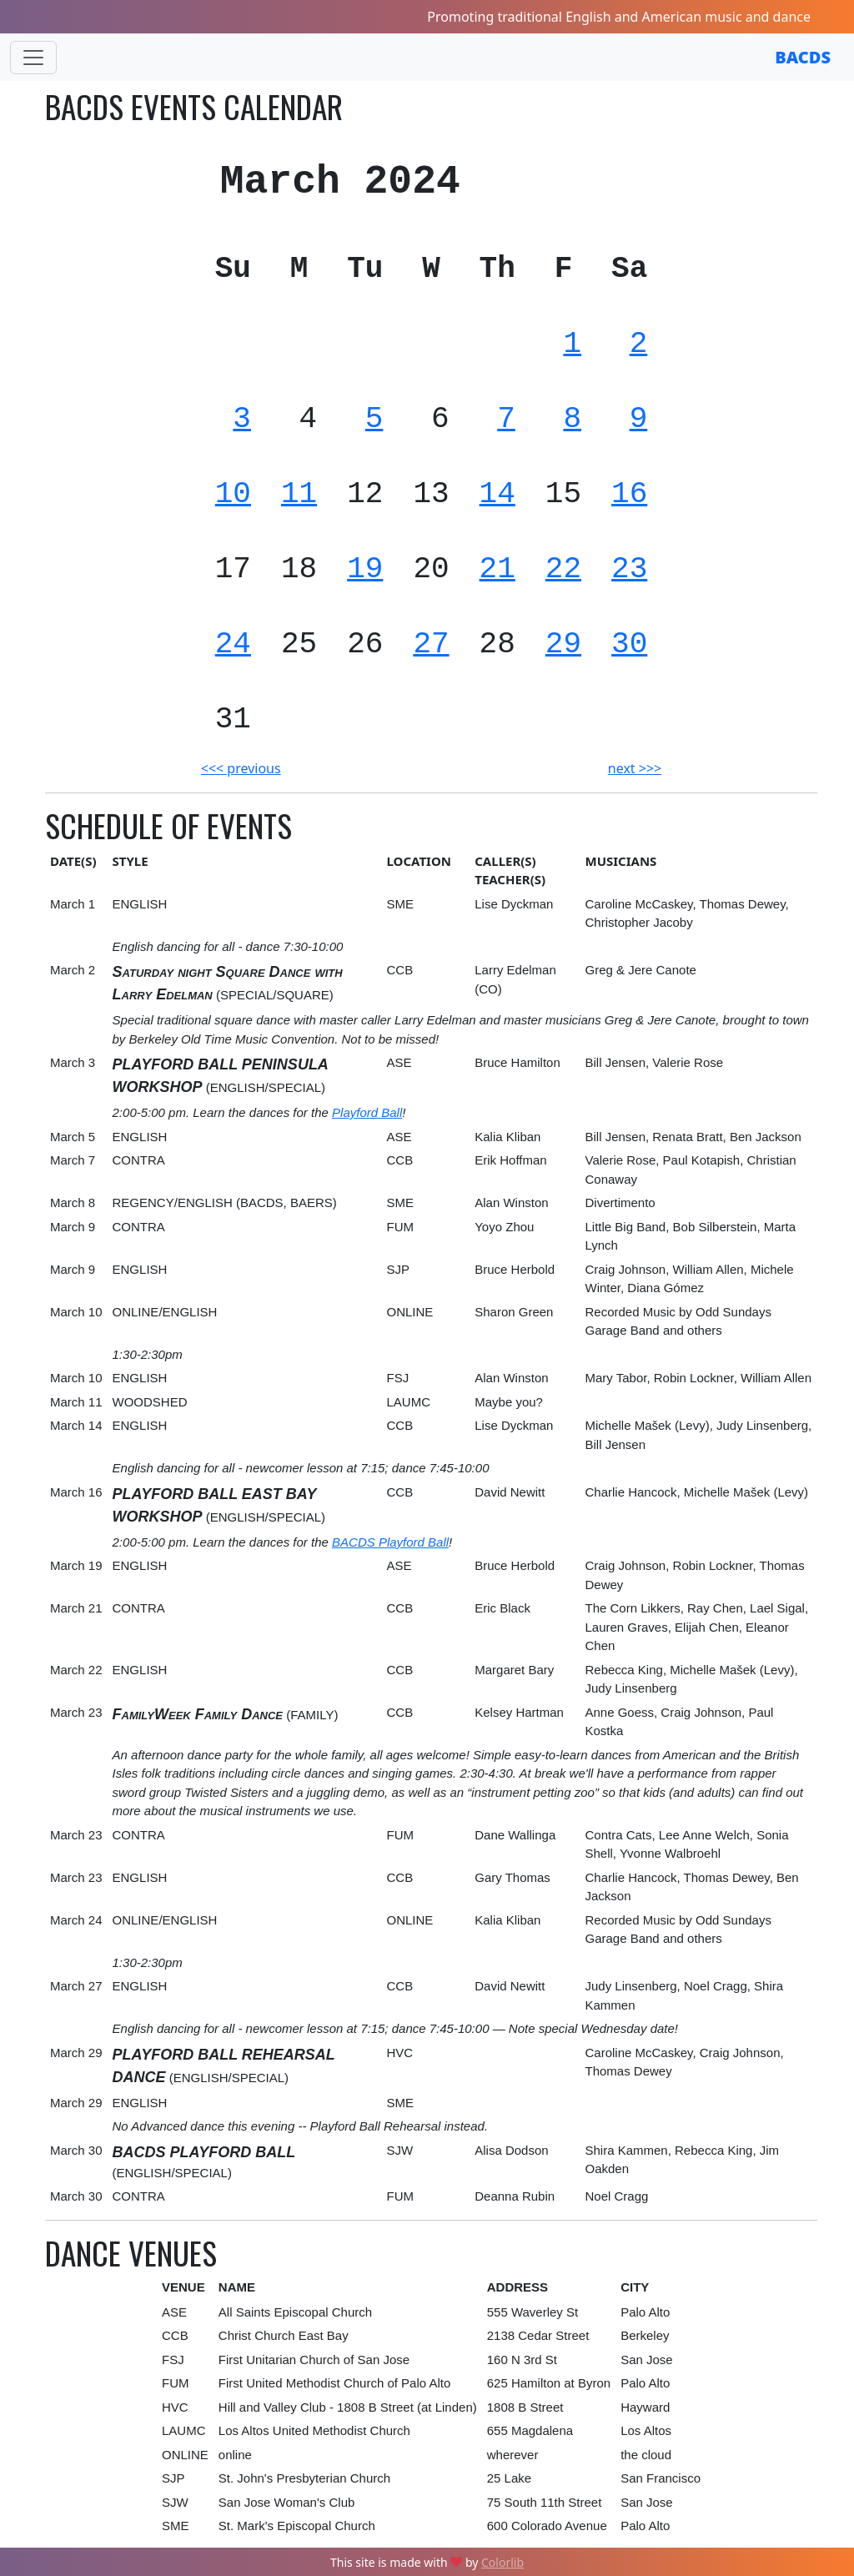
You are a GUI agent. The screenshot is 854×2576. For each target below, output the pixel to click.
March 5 (72, 1137)
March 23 (76, 1712)
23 (629, 569)
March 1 (72, 904)
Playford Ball (367, 1112)
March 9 (72, 1227)
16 (629, 494)
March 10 (76, 1312)
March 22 (76, 1670)
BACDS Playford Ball (390, 1542)
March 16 (76, 1492)
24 (233, 644)
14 (497, 494)
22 (563, 569)
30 (629, 644)
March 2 (72, 970)
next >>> (634, 768)
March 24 (76, 1920)
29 (563, 644)
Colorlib (502, 2562)
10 (233, 494)
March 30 (76, 2150)
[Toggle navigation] (33, 57)
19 (365, 569)
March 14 (76, 1425)
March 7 (72, 1160)
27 (431, 644)
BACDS (803, 57)
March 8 (72, 1202)
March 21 (76, 1608)
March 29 (76, 2052)
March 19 (76, 1565)
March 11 (76, 1402)
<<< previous (241, 768)
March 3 (72, 1062)
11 (299, 494)
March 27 (76, 1986)
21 (497, 569)
